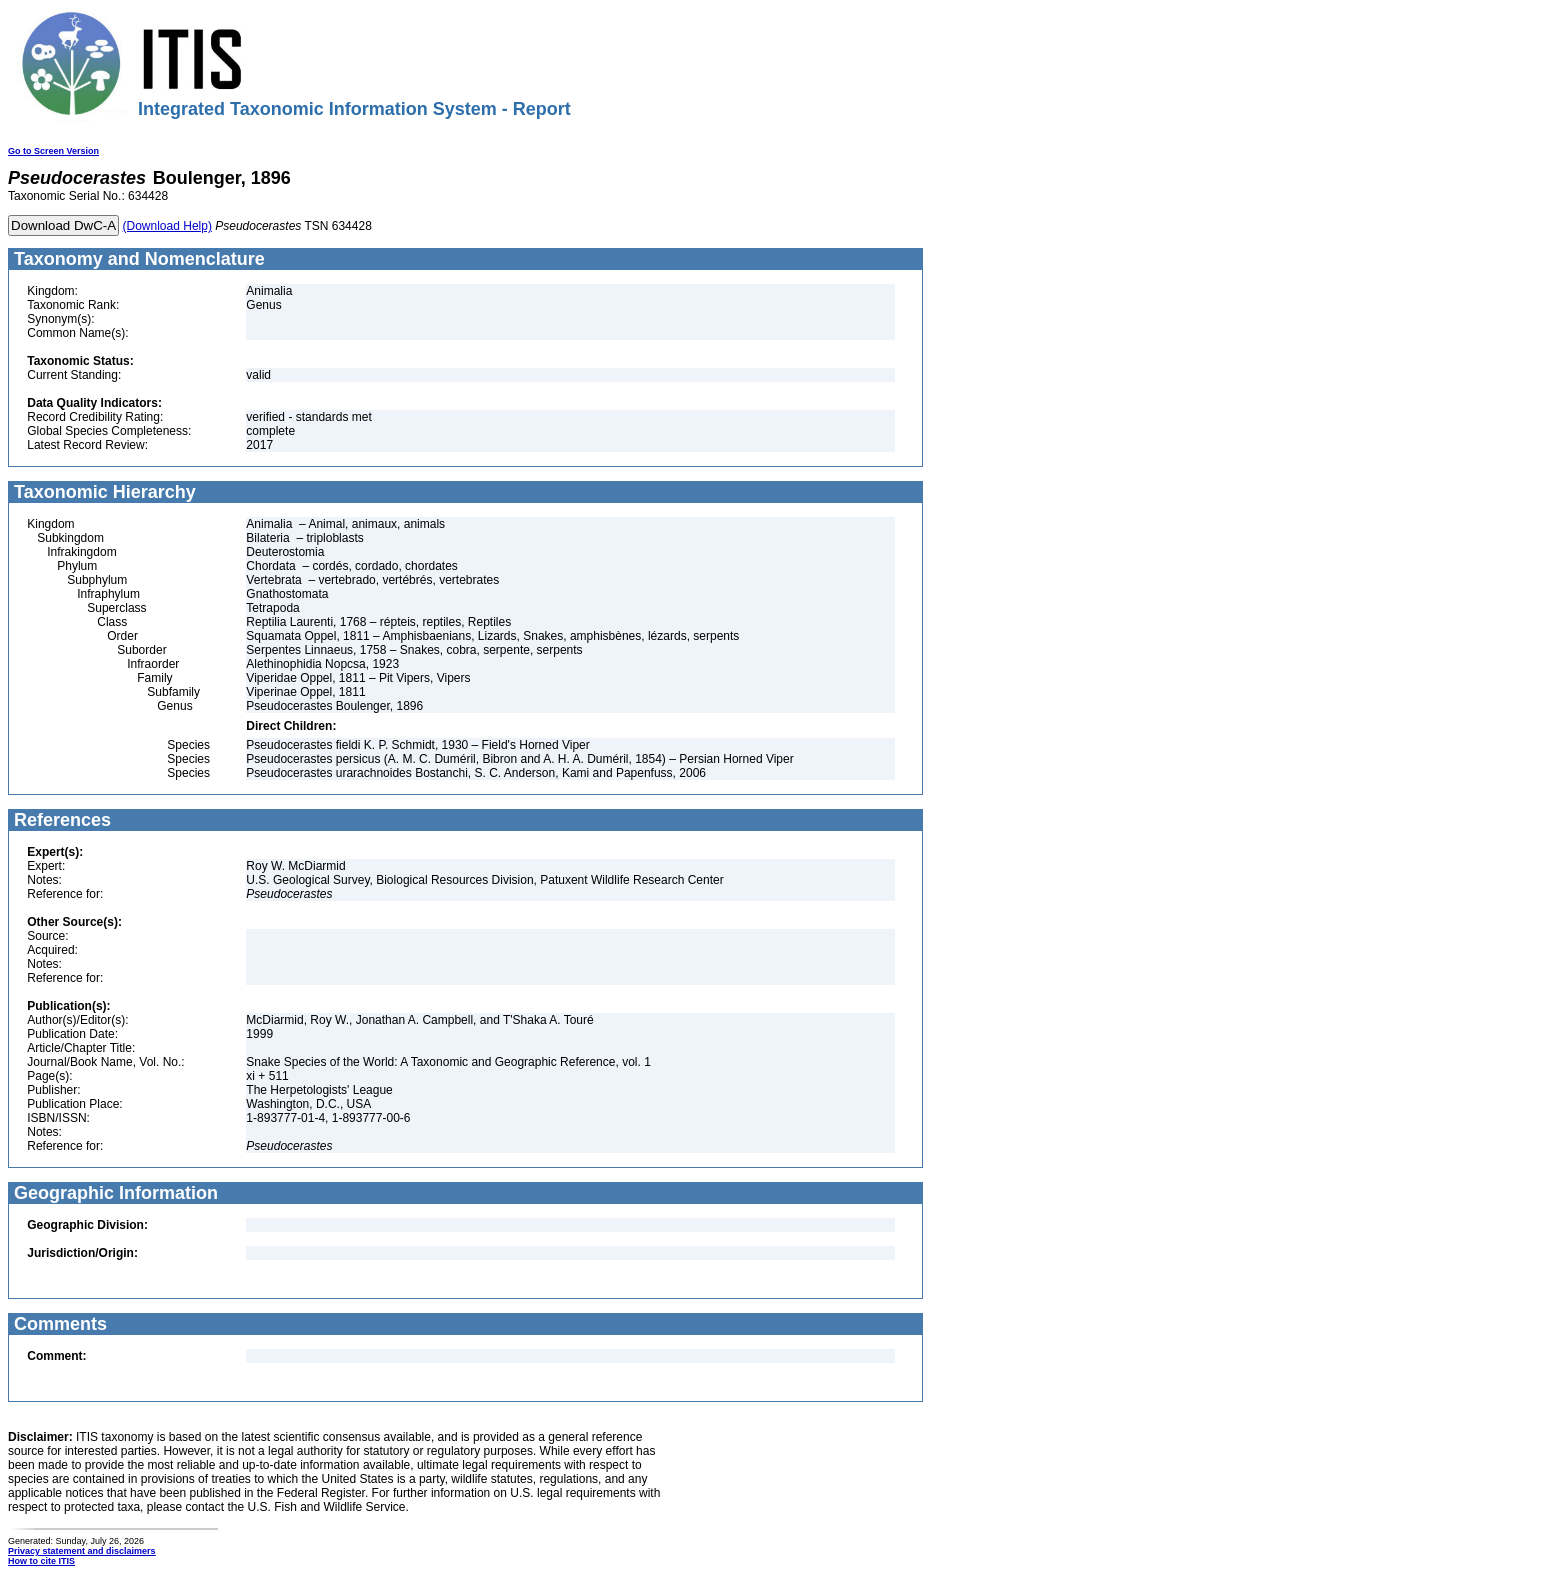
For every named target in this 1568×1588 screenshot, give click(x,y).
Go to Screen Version (53, 151)
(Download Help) (167, 226)
